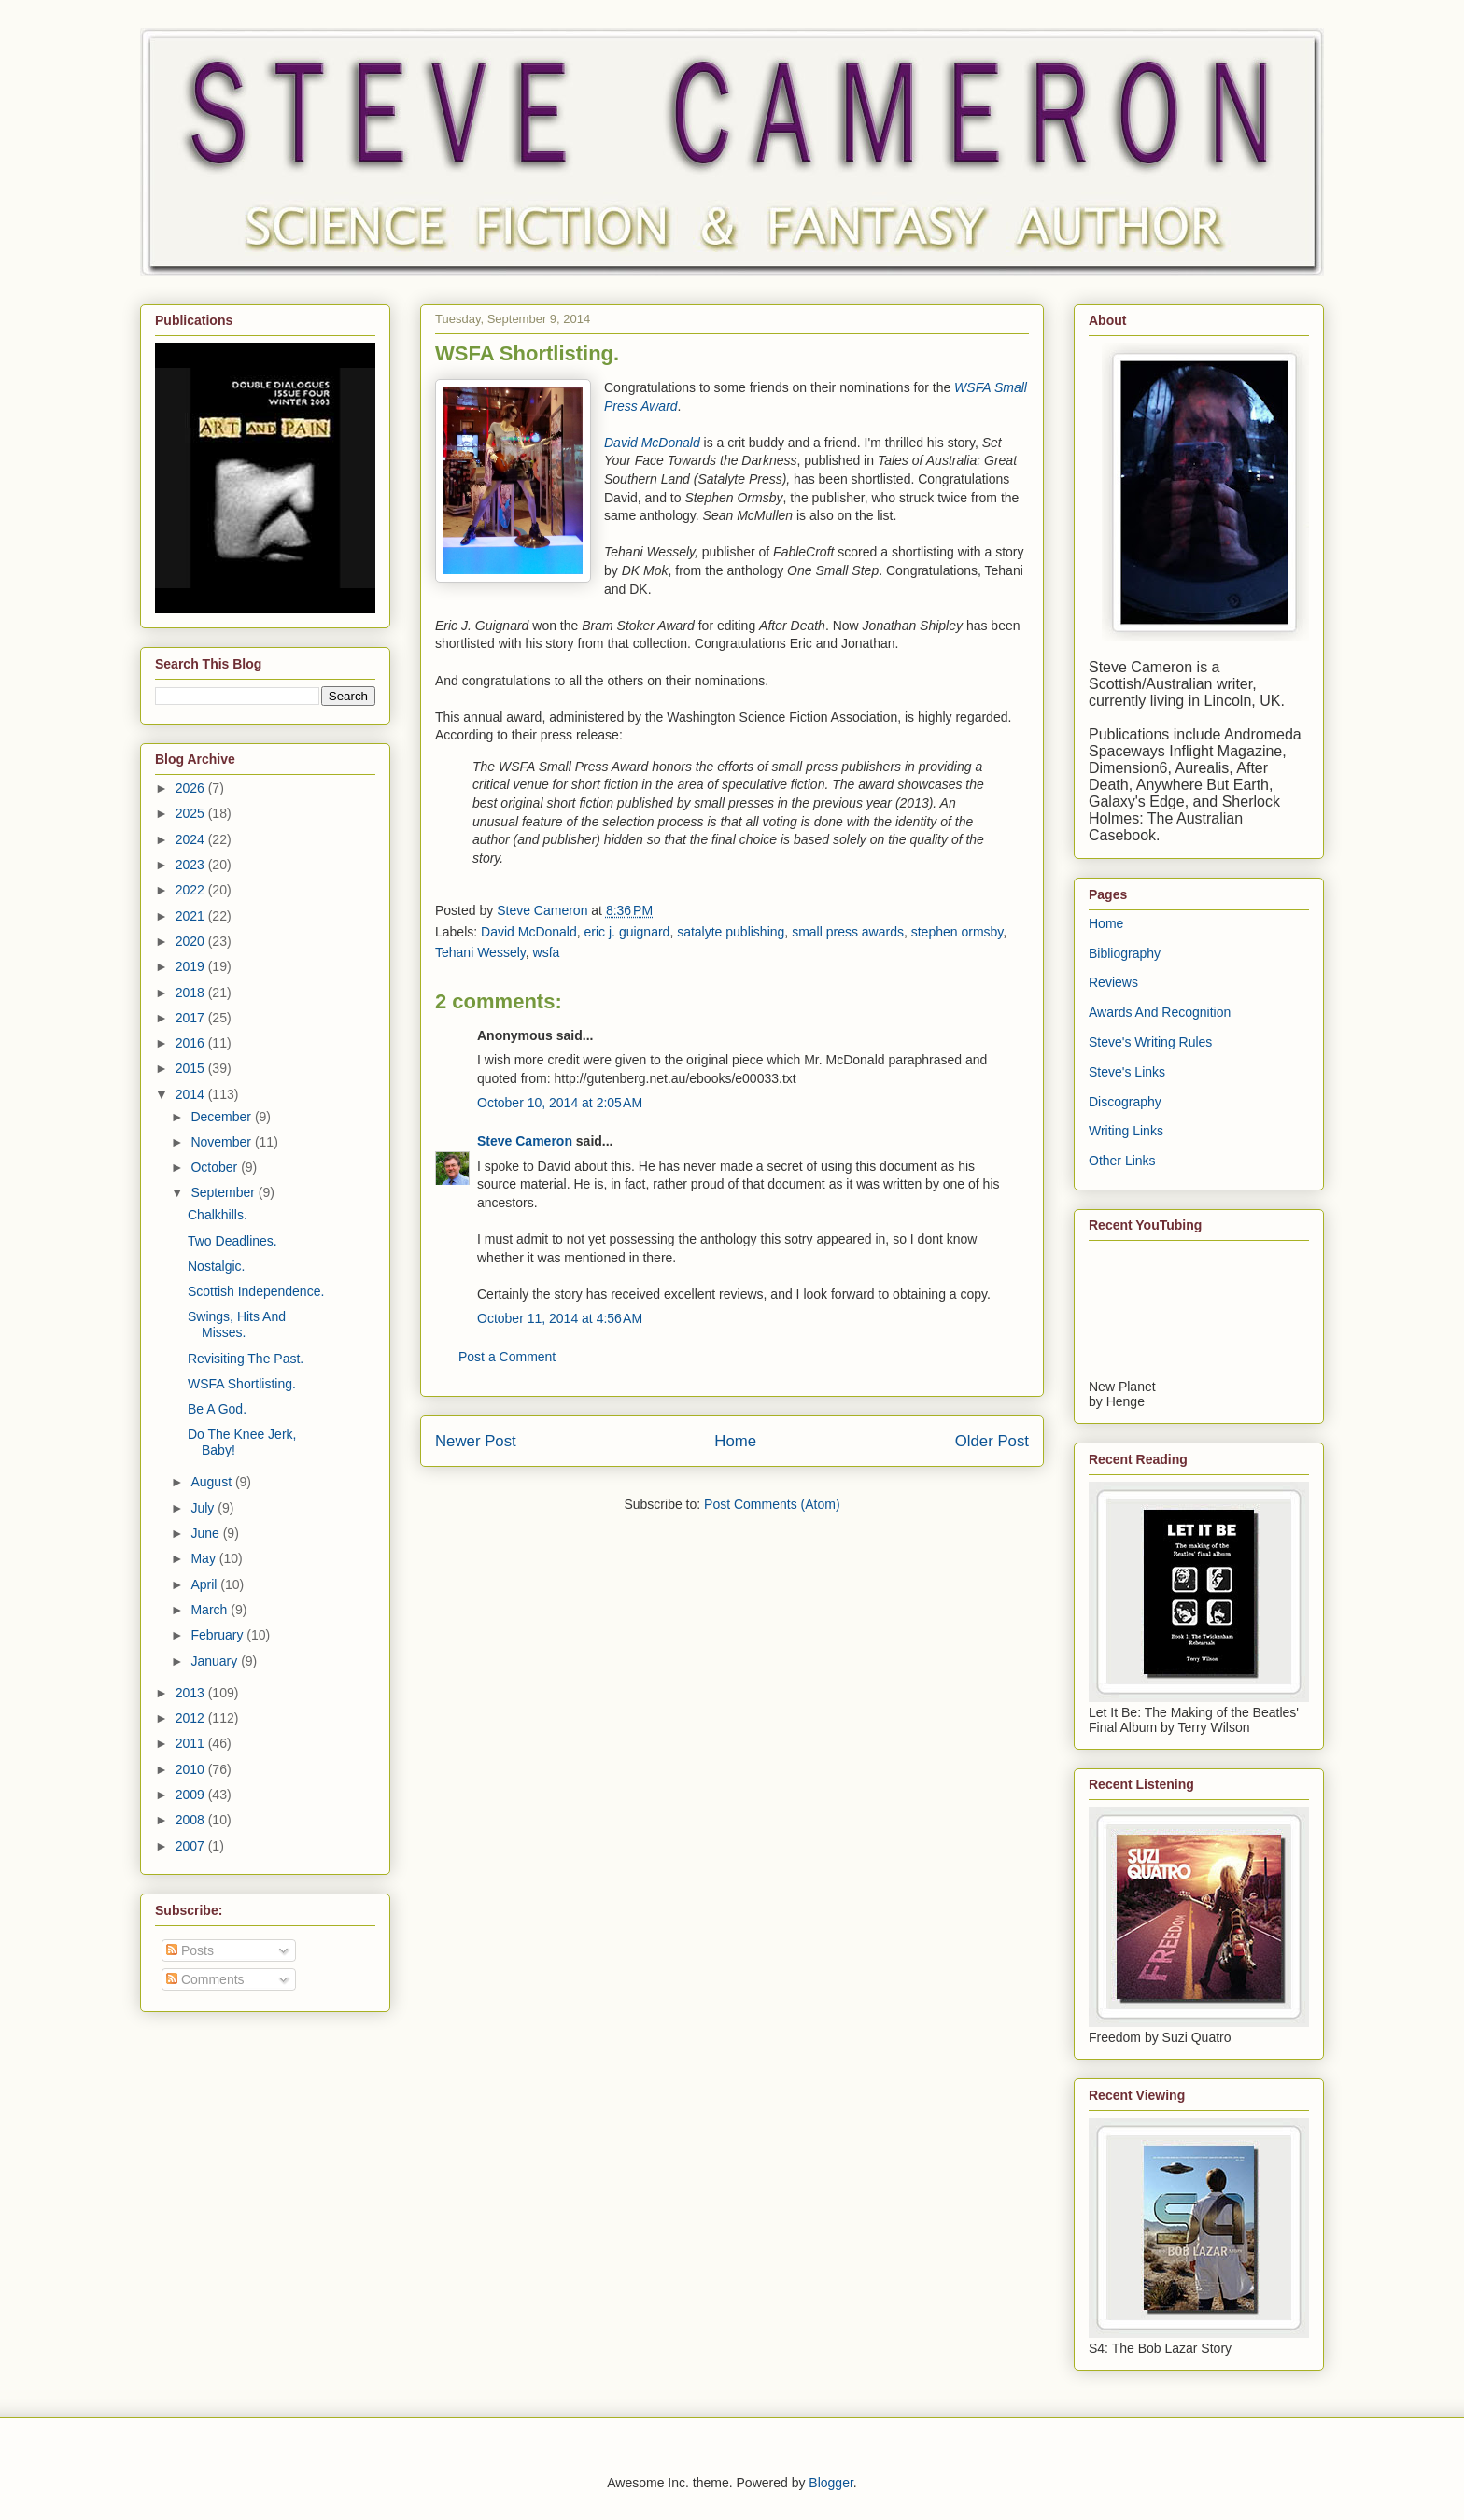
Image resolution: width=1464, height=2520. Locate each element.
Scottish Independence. (256, 1291)
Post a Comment (507, 1356)
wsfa (546, 952)
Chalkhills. (217, 1214)
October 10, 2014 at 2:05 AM (559, 1102)
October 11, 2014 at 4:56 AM (559, 1318)
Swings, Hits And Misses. (237, 1324)
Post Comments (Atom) (771, 1504)
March (210, 1609)
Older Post (992, 1441)
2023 (192, 864)
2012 (192, 1718)
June (206, 1533)
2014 (192, 1094)
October (215, 1167)
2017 (192, 1017)
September (224, 1192)
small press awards (848, 931)
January (215, 1661)
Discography (1125, 1101)
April (205, 1584)
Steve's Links (1127, 1071)
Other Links (1122, 1160)
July (204, 1507)
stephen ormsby (957, 931)
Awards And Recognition (1160, 1012)
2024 (192, 839)
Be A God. (217, 1408)
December (222, 1116)
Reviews (1113, 982)
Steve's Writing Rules (1150, 1042)
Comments (205, 1979)
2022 (192, 889)
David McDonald (529, 931)
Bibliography (1125, 953)
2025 (192, 813)
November (222, 1141)
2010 (192, 1769)
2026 (192, 788)
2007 (192, 1845)
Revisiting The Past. (245, 1358)
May (204, 1558)
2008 (192, 1819)
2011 (192, 1743)
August (212, 1481)
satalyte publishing (730, 931)
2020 (192, 941)
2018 (192, 992)
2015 (192, 1068)
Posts (190, 1950)
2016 (192, 1042)
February (218, 1634)
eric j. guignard (627, 931)
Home (735, 1441)
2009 (192, 1794)
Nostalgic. (216, 1266)
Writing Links (1126, 1130)
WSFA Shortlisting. (242, 1383)
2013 (192, 1692)
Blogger (830, 2482)
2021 (192, 915)
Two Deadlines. (232, 1240)
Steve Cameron (524, 1140)
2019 (192, 966)
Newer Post (475, 1441)
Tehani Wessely (480, 952)
